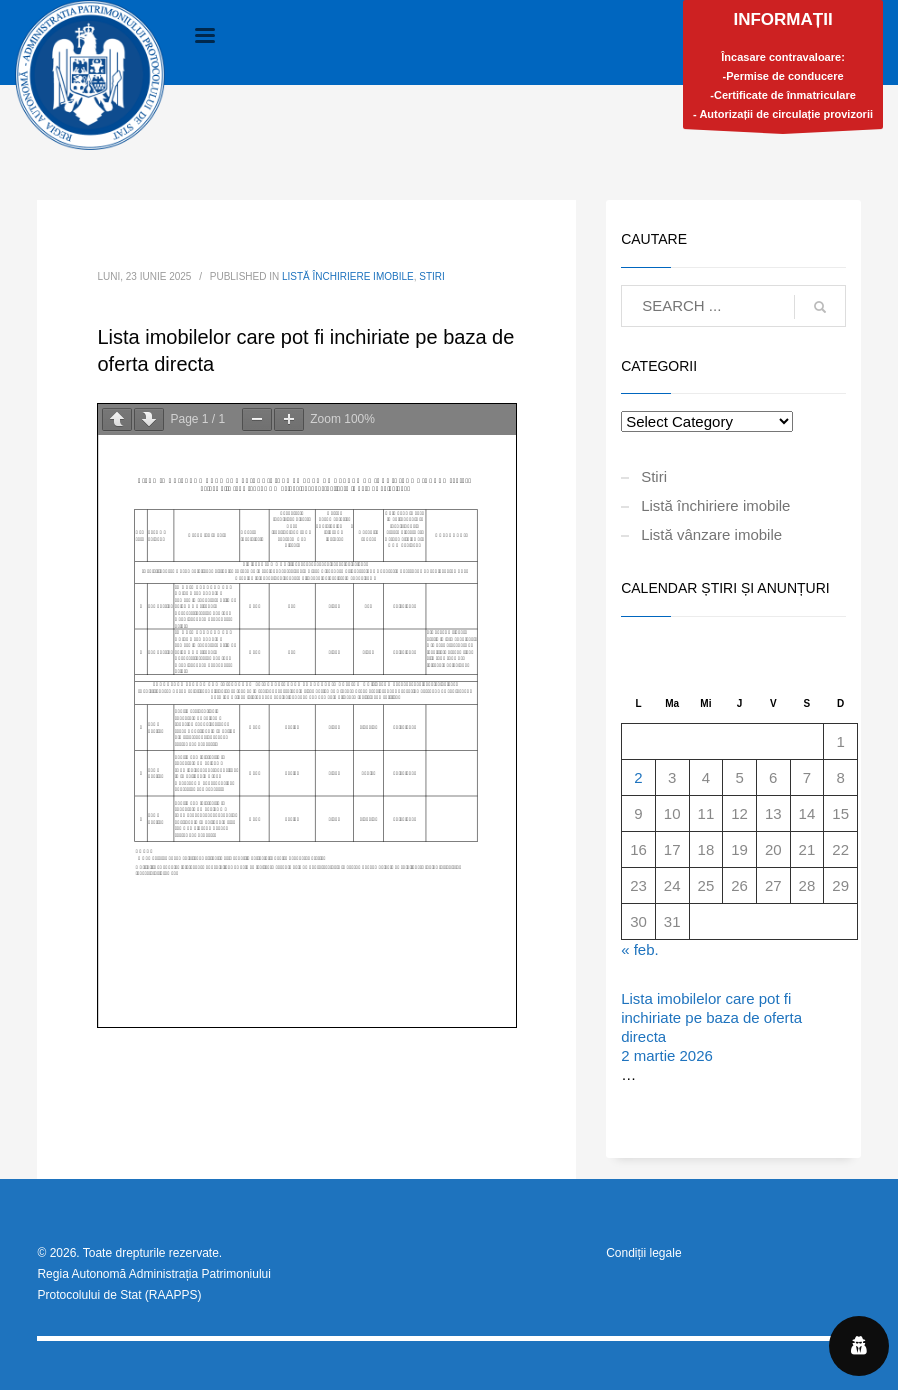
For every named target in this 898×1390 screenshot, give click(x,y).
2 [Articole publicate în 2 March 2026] (638, 777)
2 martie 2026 (667, 1055)
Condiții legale (643, 1253)
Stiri (432, 276)
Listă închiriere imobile (348, 276)
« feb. (640, 949)
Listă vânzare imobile (711, 534)
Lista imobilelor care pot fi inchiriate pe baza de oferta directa (711, 1017)
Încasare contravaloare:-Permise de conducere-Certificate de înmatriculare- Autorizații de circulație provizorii (783, 69)
